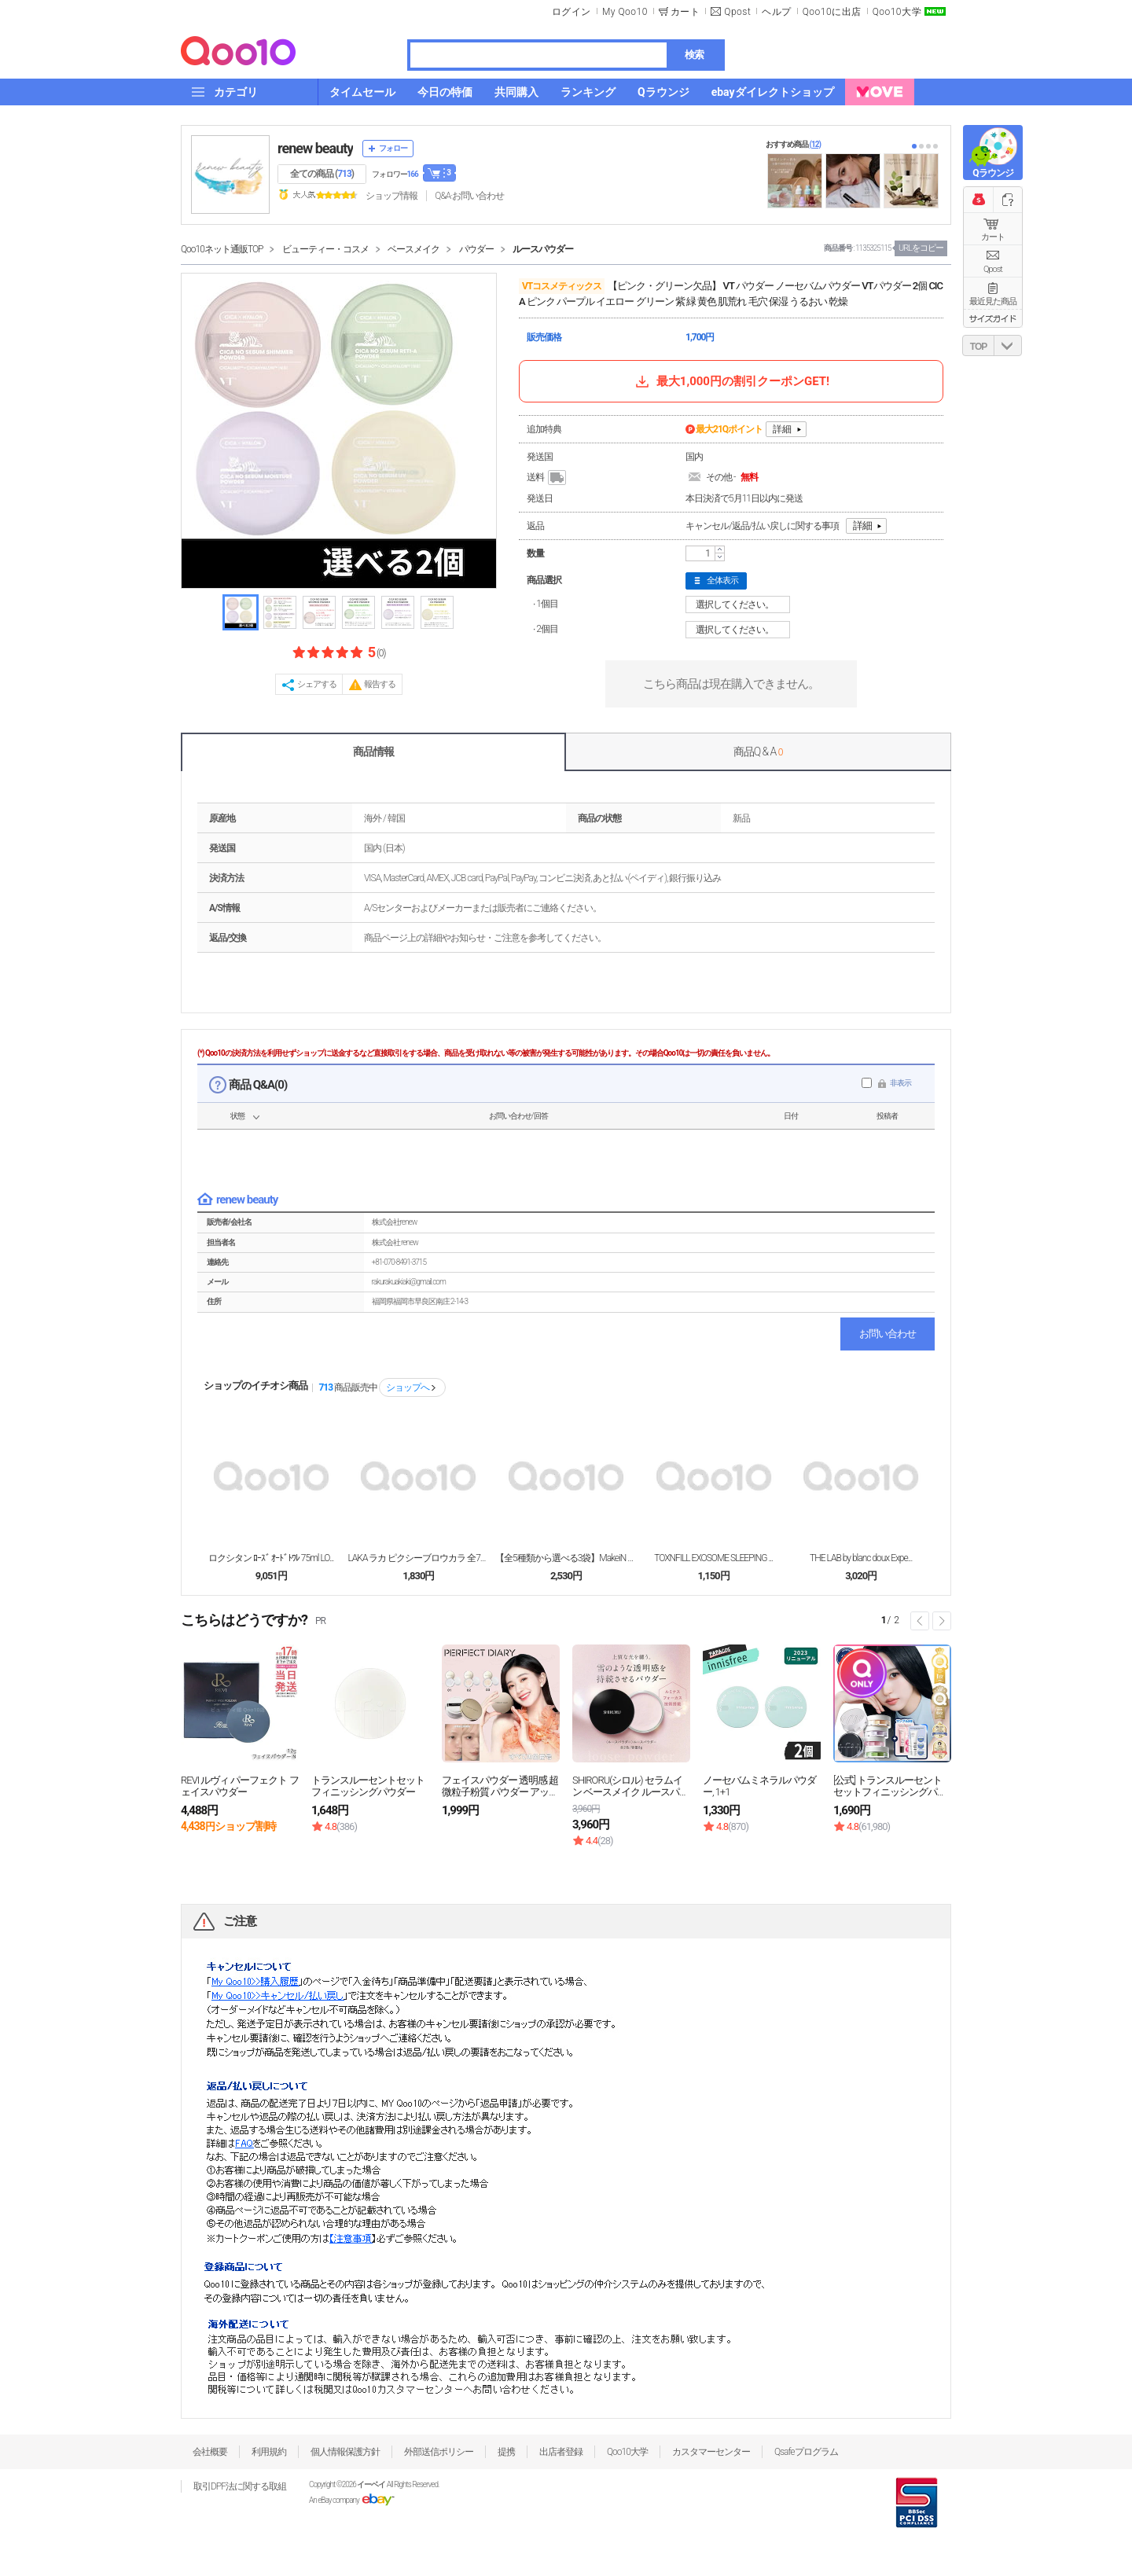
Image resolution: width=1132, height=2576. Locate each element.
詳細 (782, 429)
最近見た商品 (992, 301)
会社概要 (210, 2451)
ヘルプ (777, 11)
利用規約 (269, 2451)
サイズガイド (993, 318)
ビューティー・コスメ (325, 249)
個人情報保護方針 (345, 2451)
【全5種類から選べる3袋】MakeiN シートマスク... (566, 1558)
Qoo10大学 (897, 11)
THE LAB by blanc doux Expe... (861, 1558)
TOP (978, 346)
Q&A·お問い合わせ (469, 195)
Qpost (737, 11)
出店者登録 (561, 2451)
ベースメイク (413, 249)
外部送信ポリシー (438, 2451)
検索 (694, 55)
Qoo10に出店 (832, 11)
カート (993, 237)
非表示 (900, 1083)
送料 (547, 478)
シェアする (316, 684)
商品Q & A (758, 751)
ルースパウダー (543, 249)
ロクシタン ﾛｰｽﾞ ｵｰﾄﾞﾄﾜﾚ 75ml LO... (270, 1558)
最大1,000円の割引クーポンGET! (731, 381)
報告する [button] (379, 684)
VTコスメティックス (561, 286)
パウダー (476, 249)
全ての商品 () (322, 173)
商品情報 (373, 751)
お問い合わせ (887, 1333)
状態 (237, 1116)
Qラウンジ (992, 172)
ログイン (571, 11)
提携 (506, 2451)
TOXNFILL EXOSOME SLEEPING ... (713, 1558)
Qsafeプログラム (806, 2451)
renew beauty (315, 148)
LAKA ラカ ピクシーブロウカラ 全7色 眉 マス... (418, 1558)
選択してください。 (740, 604)
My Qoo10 (625, 11)
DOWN (1007, 345)
